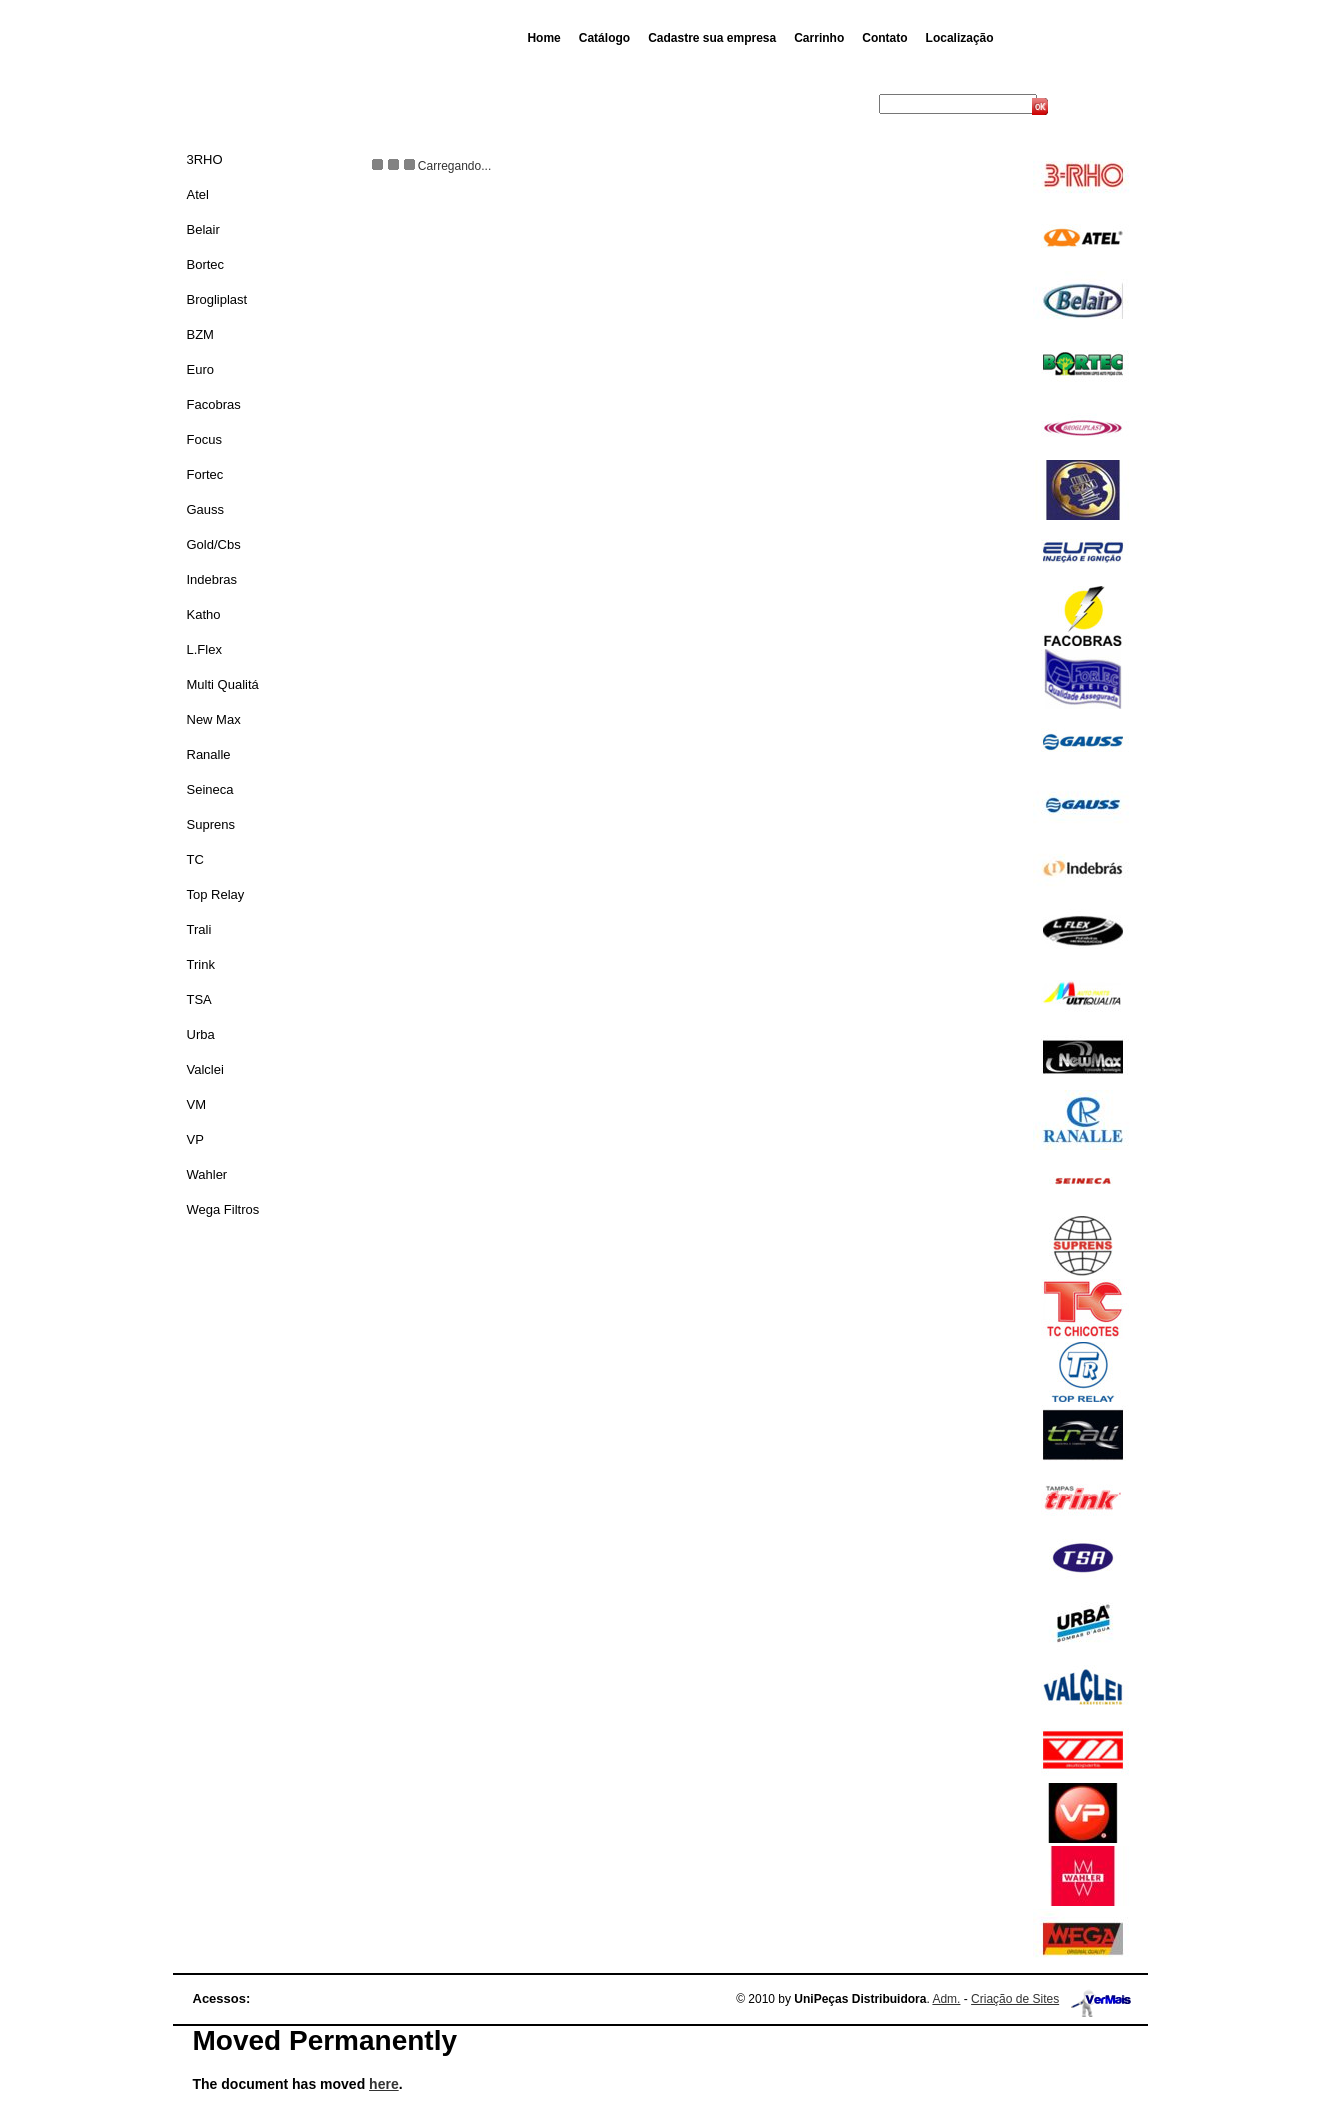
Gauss (206, 509)
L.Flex (204, 649)
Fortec (205, 474)
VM (197, 1104)
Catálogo (604, 38)
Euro (200, 369)
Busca (859, 104)
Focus (204, 439)
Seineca (210, 789)
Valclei (205, 1069)
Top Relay (216, 894)
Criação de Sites (1015, 1999)
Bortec (206, 264)
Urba (201, 1034)
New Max (214, 719)
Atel (198, 194)
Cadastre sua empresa (712, 38)
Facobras (214, 404)
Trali (199, 929)
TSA (199, 999)
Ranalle (209, 754)
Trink (201, 964)
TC (195, 859)
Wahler (207, 1174)
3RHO (205, 159)
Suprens (211, 824)
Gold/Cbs (214, 544)
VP (195, 1139)
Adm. (946, 1999)
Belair (203, 229)
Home (543, 38)
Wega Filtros (223, 1209)
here (384, 2084)
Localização (960, 38)
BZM (200, 334)
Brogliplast (217, 299)
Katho (204, 614)
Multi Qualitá (223, 684)
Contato (884, 38)
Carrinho (819, 38)
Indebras (212, 579)
